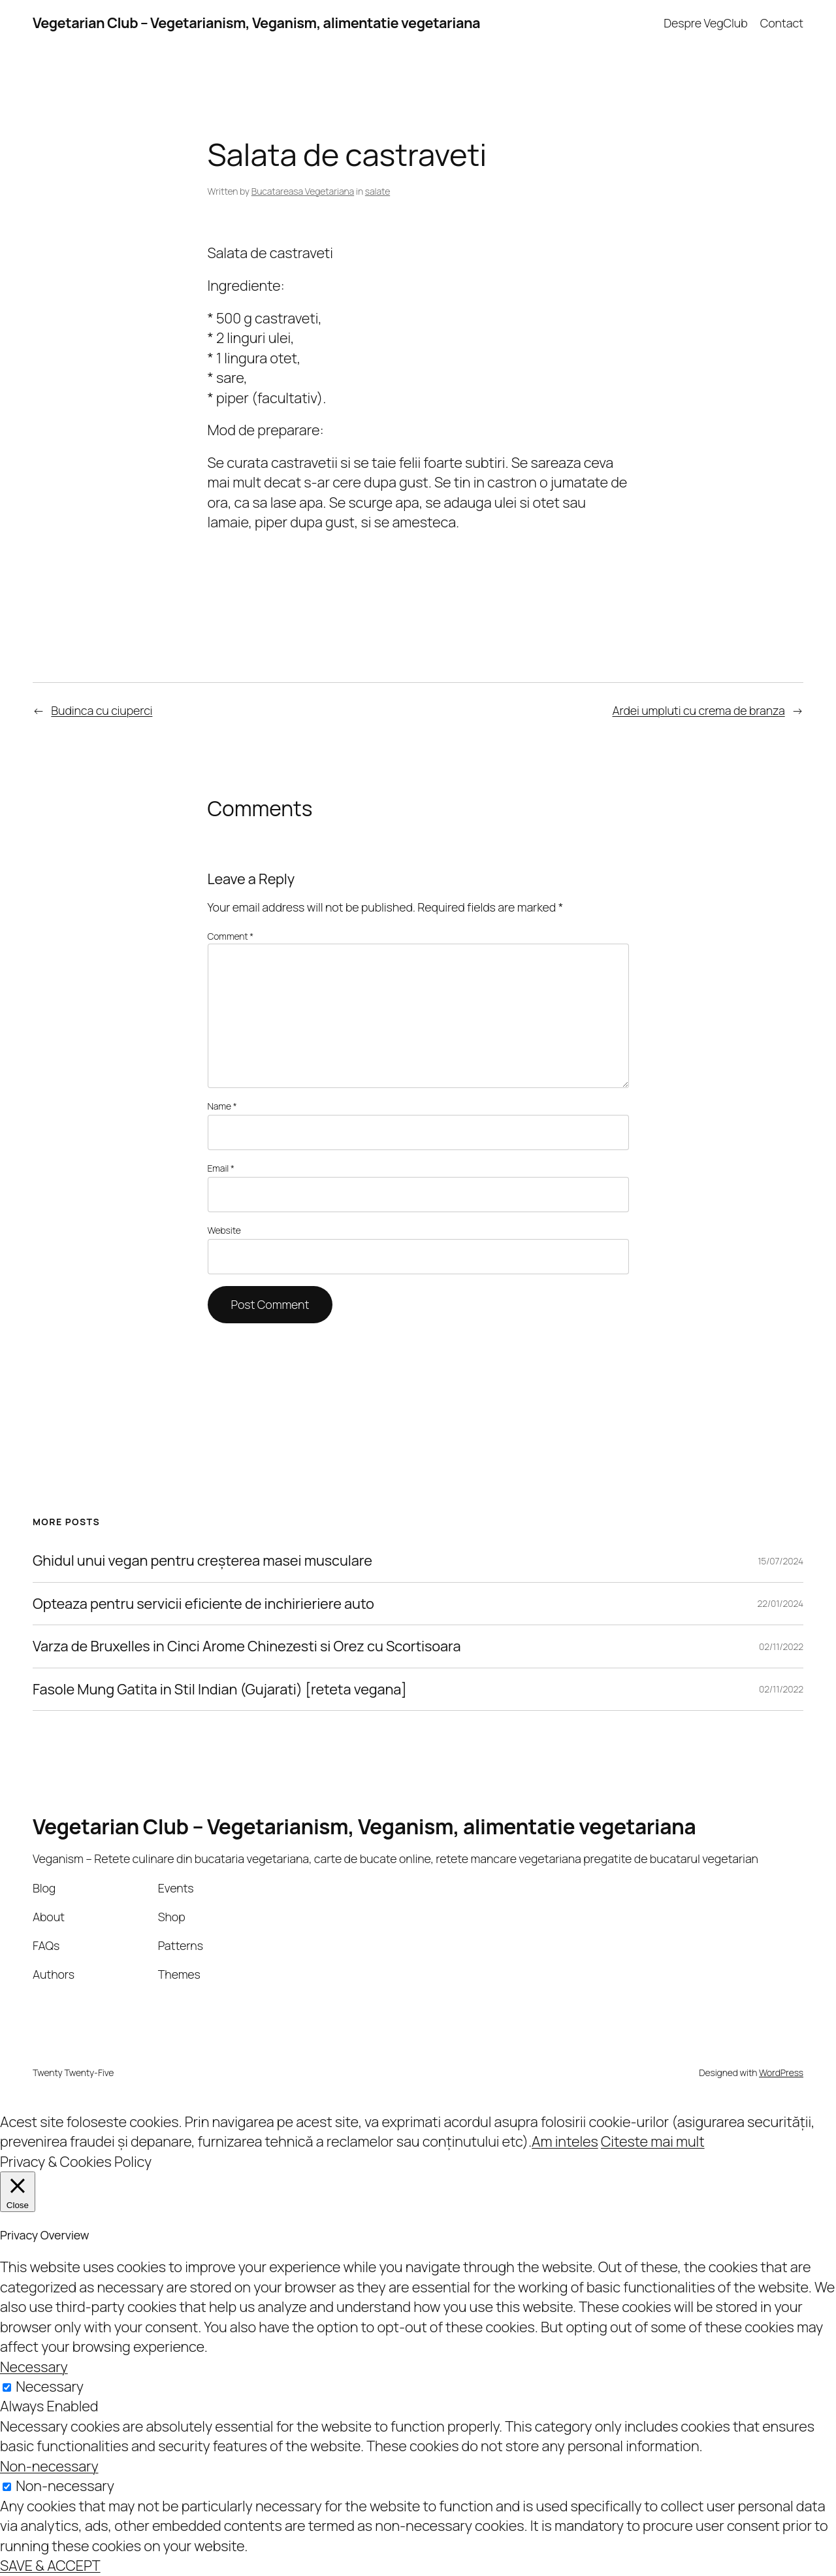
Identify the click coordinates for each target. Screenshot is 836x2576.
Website (224, 1230)
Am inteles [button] (565, 2141)
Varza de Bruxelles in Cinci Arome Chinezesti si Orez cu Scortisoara (246, 1646)
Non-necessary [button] (49, 2466)
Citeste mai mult (653, 2141)
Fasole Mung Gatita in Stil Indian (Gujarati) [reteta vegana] (220, 1689)
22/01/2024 (780, 1603)
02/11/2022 (781, 1646)
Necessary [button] (34, 2367)
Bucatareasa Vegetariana (302, 191)
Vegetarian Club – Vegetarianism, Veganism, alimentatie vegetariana (256, 23)
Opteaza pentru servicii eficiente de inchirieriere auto (203, 1603)
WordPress (781, 2072)
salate (377, 191)
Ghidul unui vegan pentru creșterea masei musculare (202, 1560)
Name (222, 1106)
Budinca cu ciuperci (101, 710)
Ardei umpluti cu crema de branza (698, 710)
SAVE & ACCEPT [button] (50, 2565)
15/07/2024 (780, 1561)
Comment (231, 936)
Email (221, 1168)
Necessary (50, 2386)
